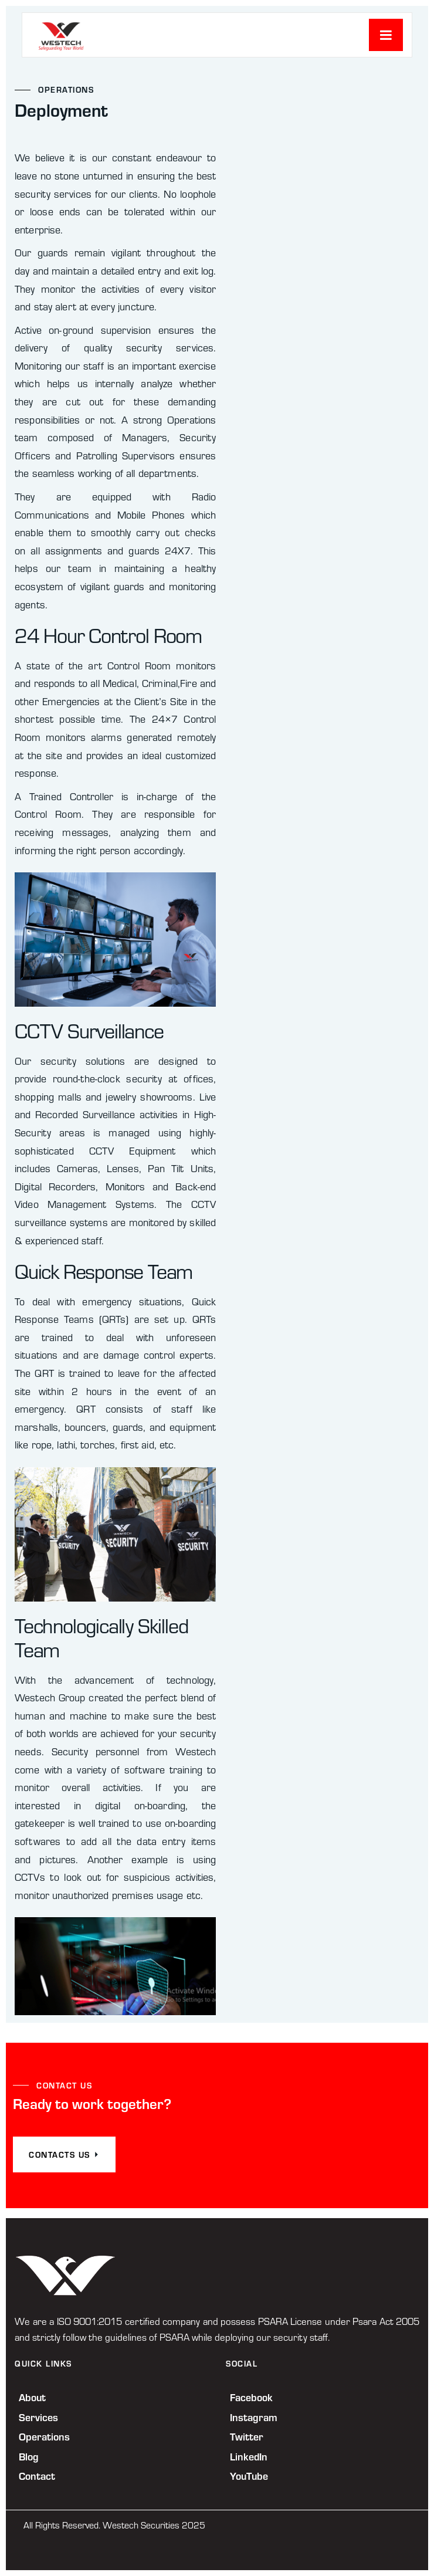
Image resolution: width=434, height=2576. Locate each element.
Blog (29, 2456)
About (32, 2397)
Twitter (246, 2436)
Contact (37, 2476)
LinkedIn (248, 2456)
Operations (44, 2436)
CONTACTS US (64, 2154)
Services (38, 2417)
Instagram (253, 2417)
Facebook (251, 2397)
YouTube (249, 2476)
